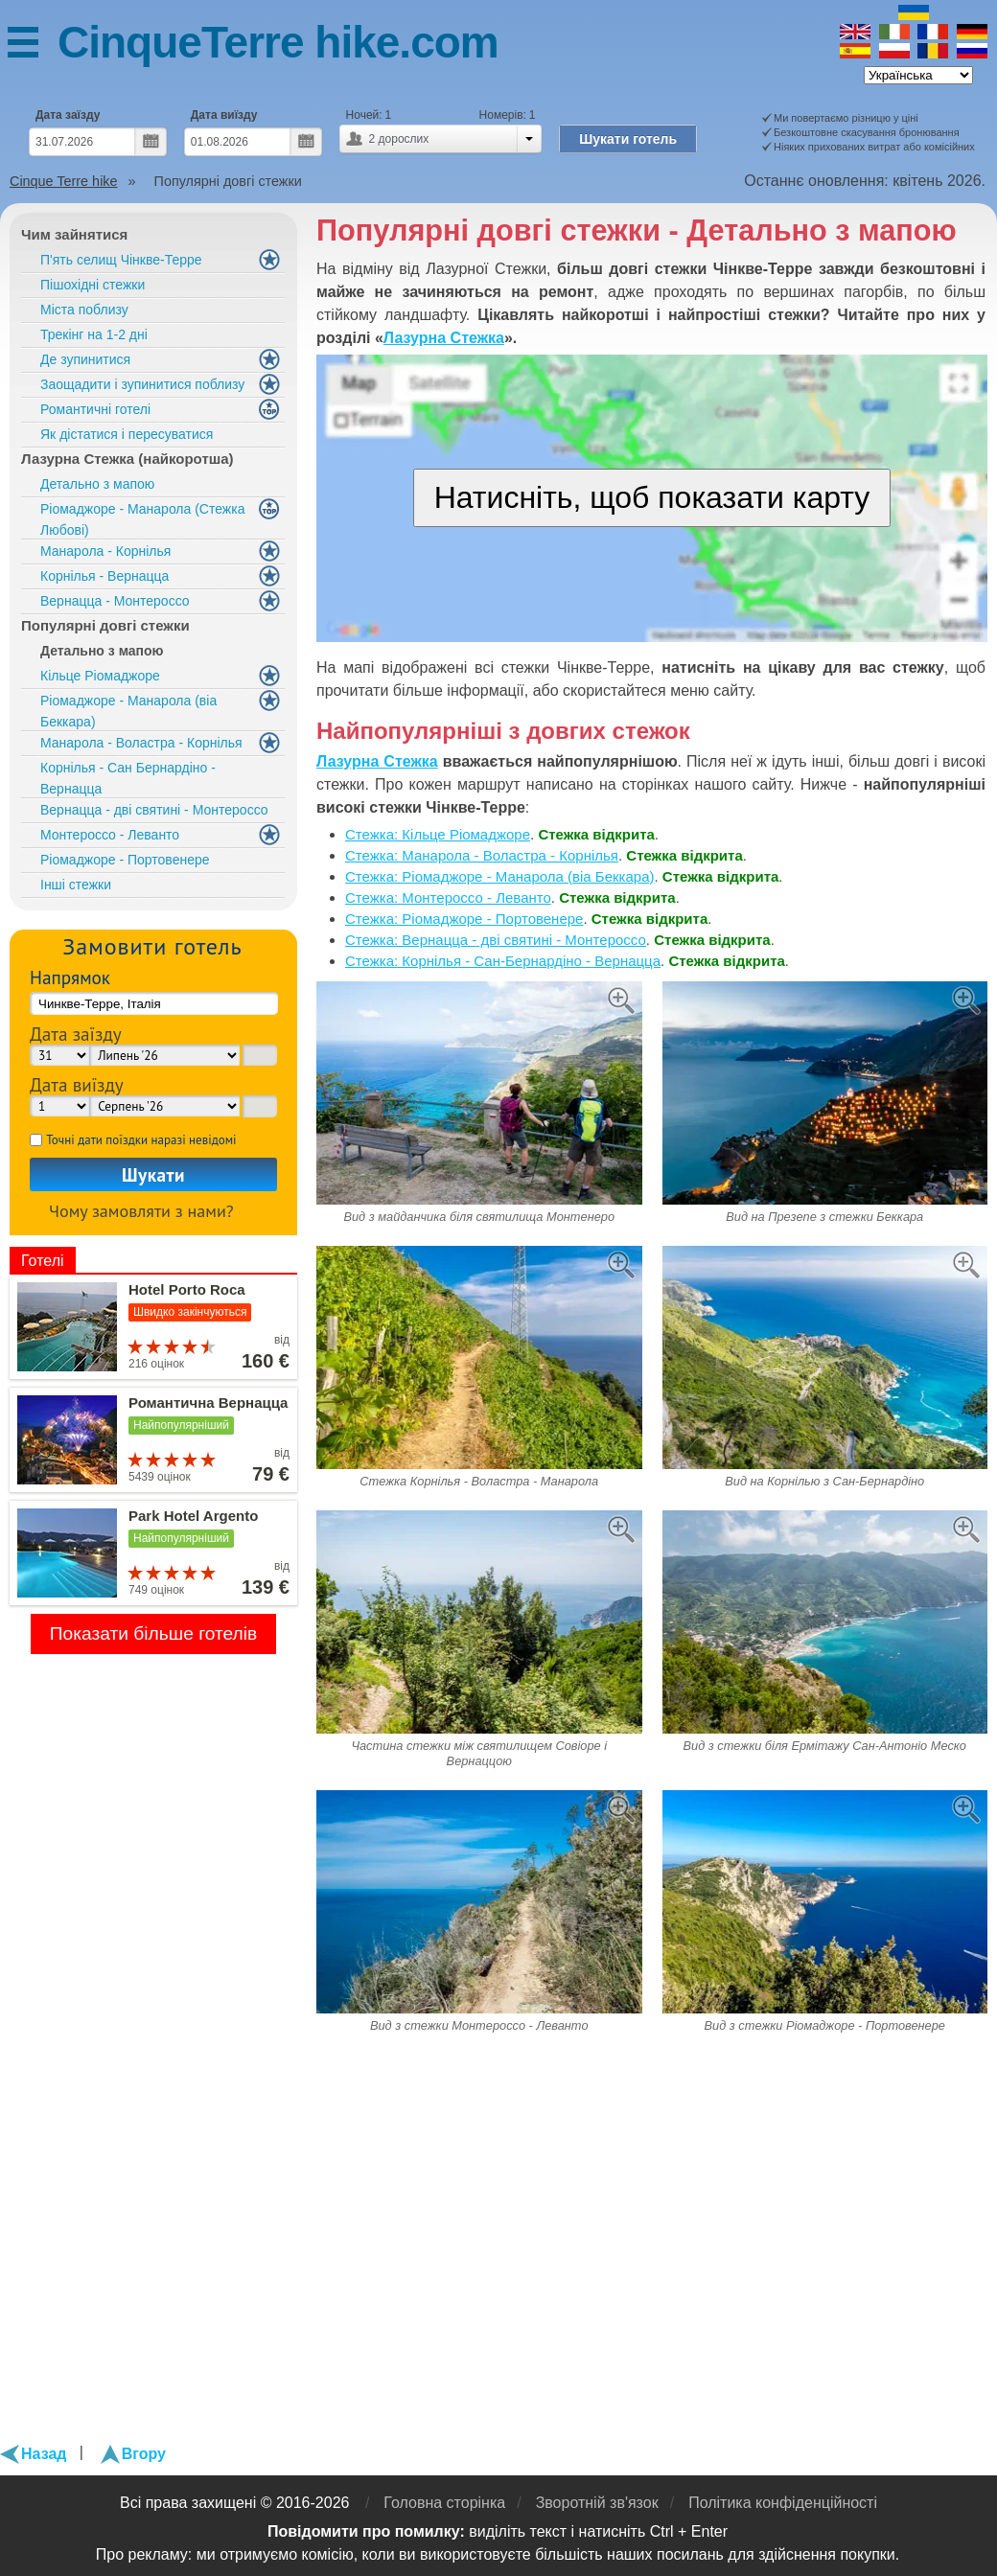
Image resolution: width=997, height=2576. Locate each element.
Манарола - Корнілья (105, 551)
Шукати (153, 1174)
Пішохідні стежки (92, 284)
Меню (32, 45)
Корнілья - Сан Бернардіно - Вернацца (128, 778)
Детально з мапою (97, 484)
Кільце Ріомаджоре (100, 675)
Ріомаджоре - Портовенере (125, 859)
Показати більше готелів (154, 1633)
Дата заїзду (67, 115)
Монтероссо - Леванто (109, 834)
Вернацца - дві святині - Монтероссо (154, 809)
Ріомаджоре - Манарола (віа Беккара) (128, 711)
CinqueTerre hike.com (278, 42)
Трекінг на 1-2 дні (94, 334)
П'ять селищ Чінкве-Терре (121, 259)
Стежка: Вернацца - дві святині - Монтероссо (495, 940)
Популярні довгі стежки (105, 625)
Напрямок (70, 977)
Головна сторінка (444, 2503)
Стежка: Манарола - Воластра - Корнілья (481, 855)
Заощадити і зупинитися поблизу (142, 384)
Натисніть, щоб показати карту (652, 497)
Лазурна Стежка (443, 338)
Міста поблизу (84, 309)
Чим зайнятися (74, 234)
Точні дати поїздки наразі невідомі (141, 1140)
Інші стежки (75, 884)
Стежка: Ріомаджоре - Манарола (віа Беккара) (500, 876)
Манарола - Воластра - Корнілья (141, 742)
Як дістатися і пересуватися (126, 434)
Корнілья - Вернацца (104, 576)
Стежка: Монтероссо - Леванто (448, 897)
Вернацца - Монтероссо (115, 601)
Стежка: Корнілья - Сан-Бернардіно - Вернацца (503, 961)
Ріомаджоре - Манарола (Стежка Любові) (142, 519)
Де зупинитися (85, 359)
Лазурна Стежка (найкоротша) (127, 458)
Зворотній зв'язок (597, 2503)
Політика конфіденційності (782, 2503)
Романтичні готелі (95, 409)
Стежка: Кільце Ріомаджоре (437, 834)
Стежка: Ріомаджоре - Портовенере (464, 918)
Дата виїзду (224, 115)
